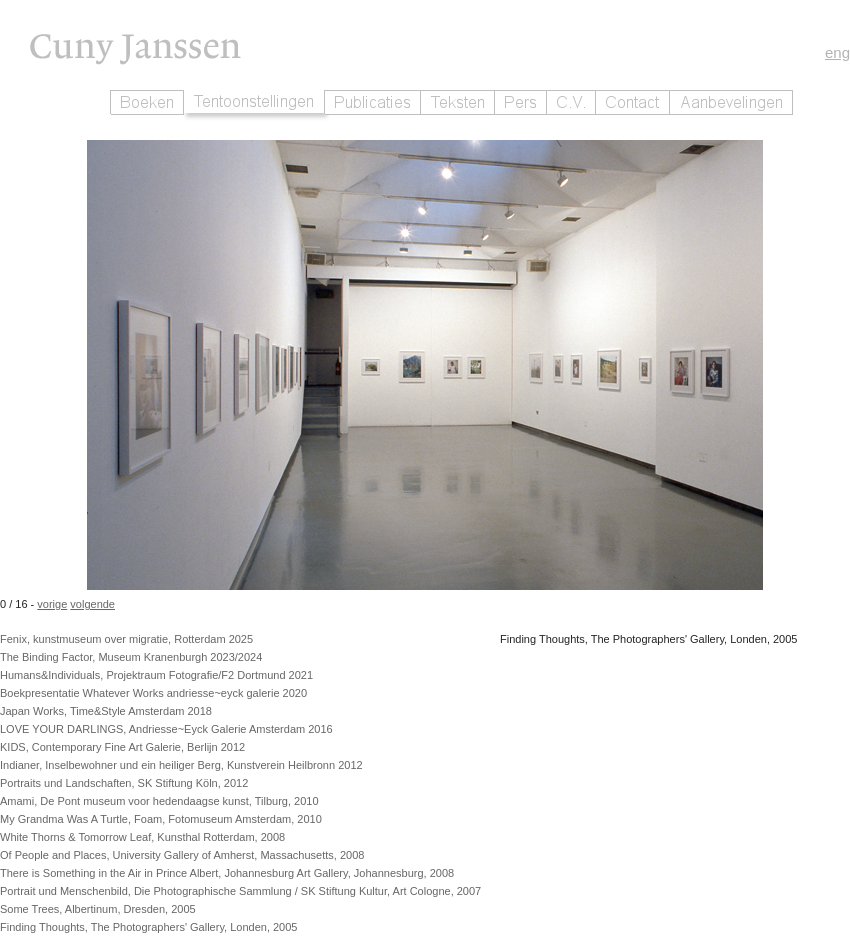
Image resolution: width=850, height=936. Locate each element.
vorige (52, 604)
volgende (92, 604)
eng (837, 52)
